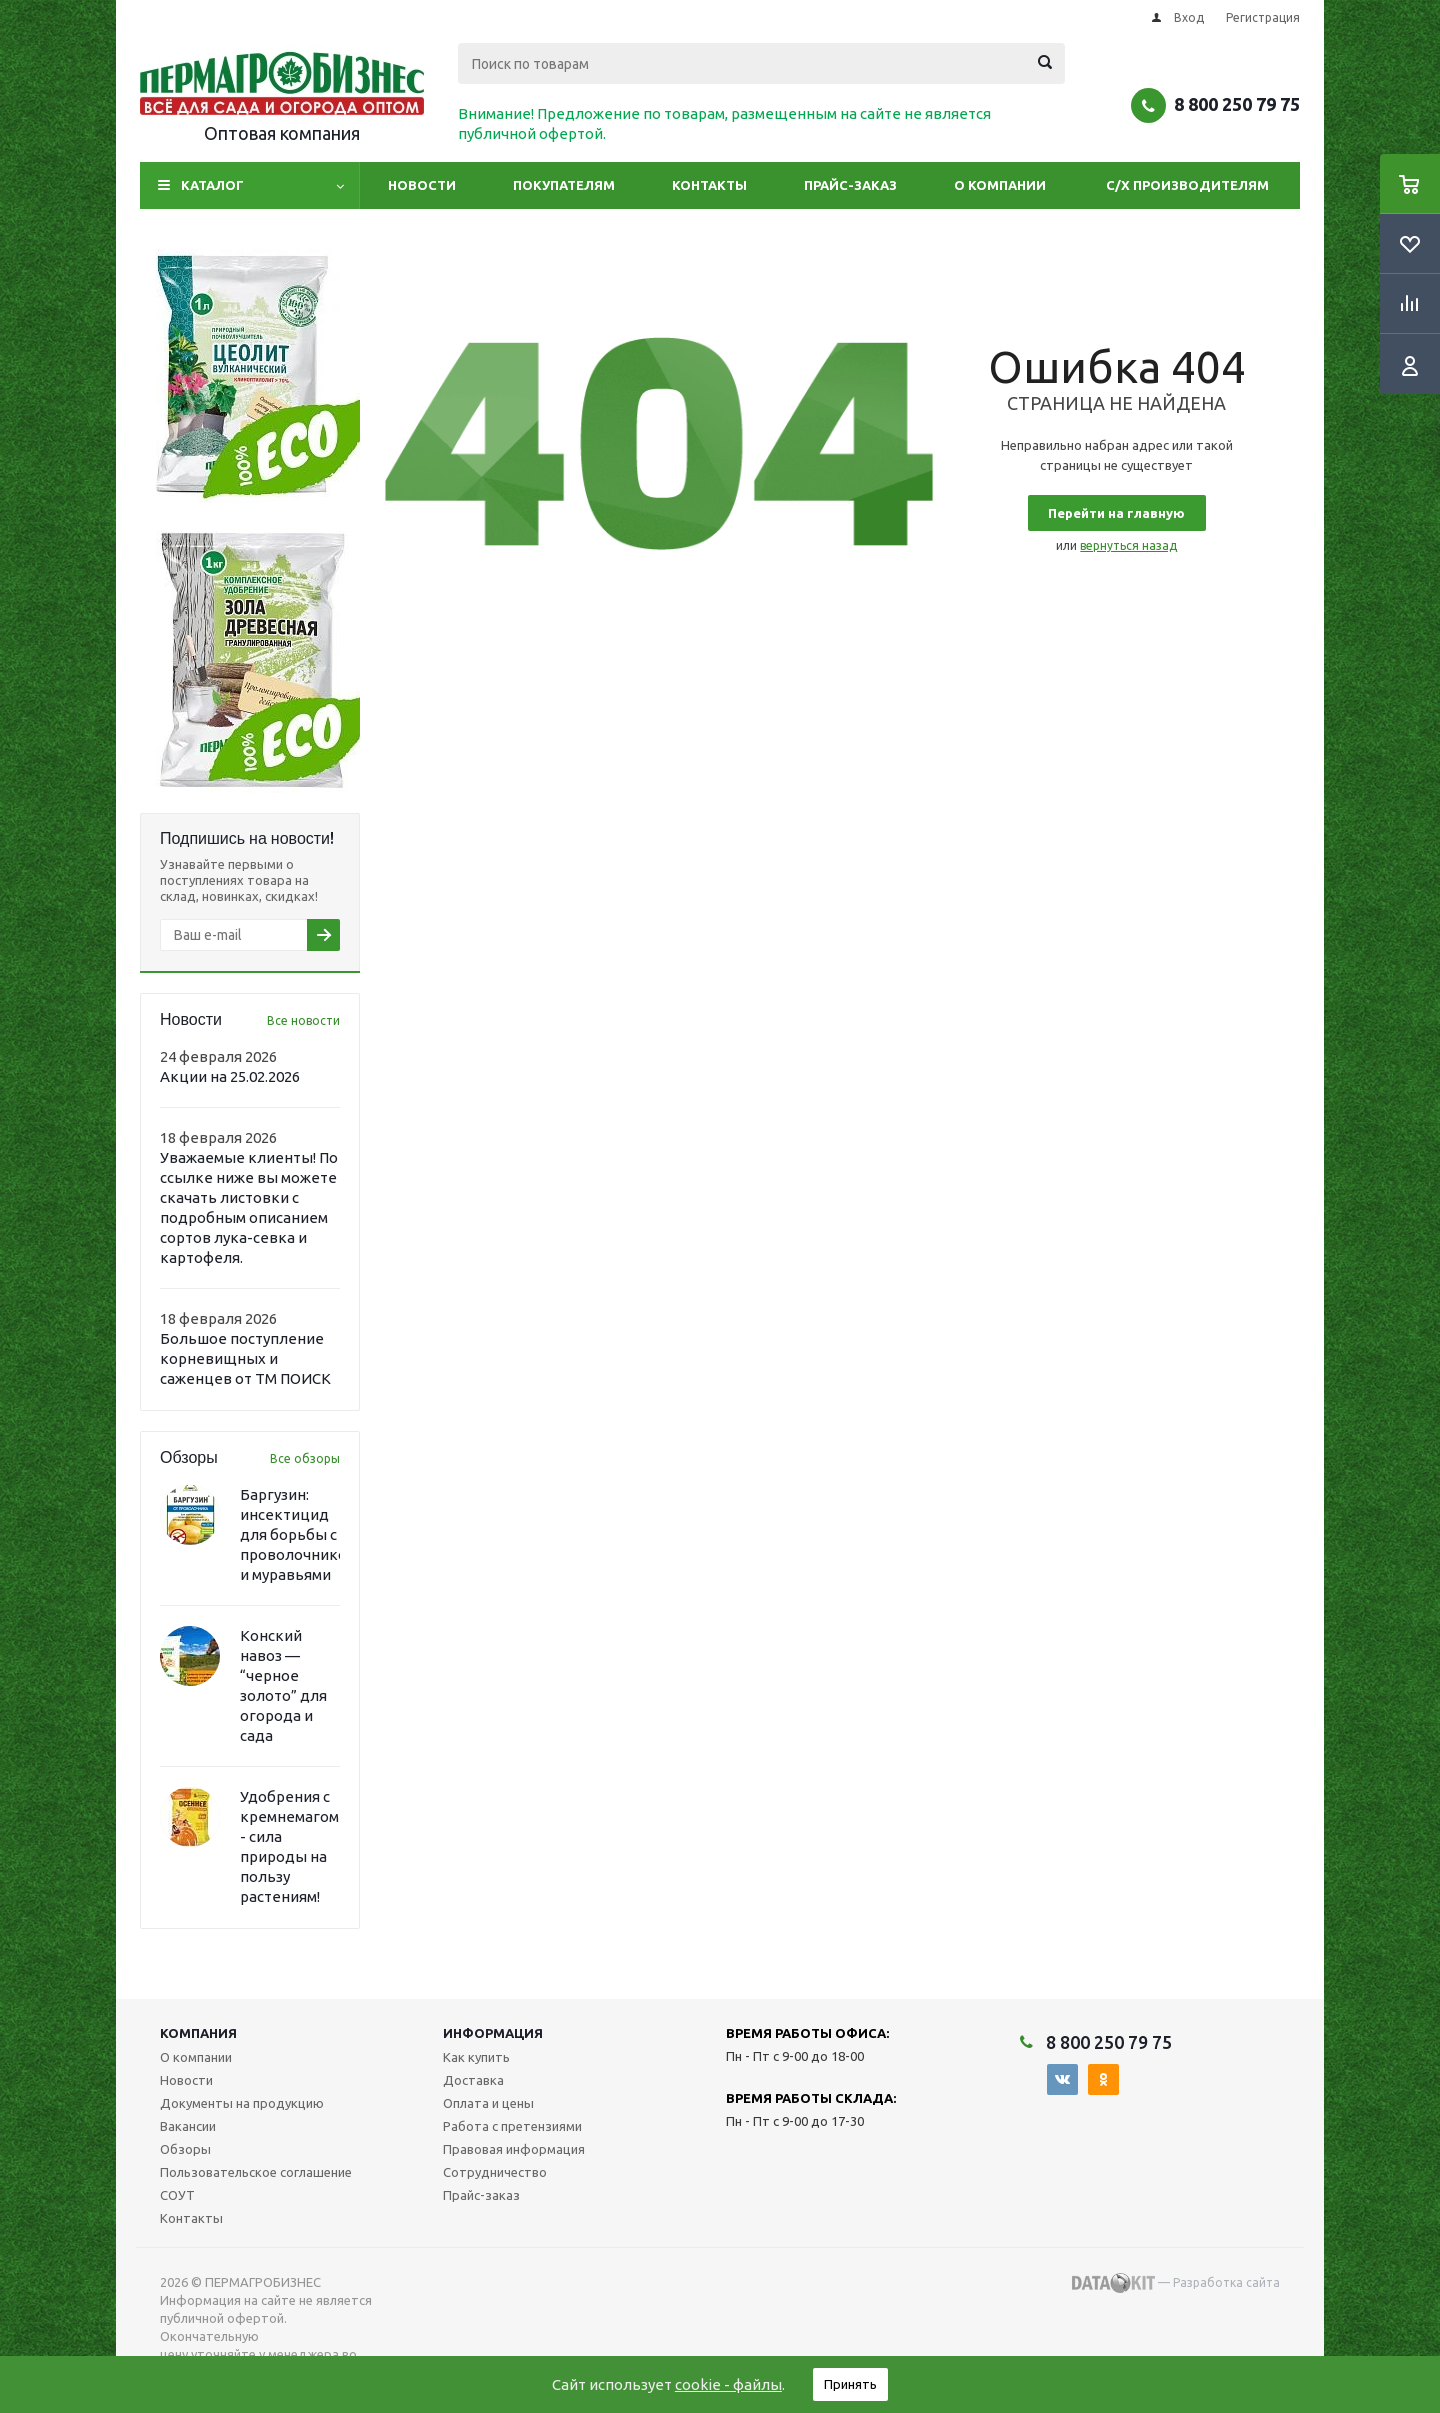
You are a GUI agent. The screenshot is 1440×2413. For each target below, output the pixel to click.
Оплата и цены (488, 2103)
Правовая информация (514, 2149)
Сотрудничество (495, 2172)
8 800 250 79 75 (1237, 104)
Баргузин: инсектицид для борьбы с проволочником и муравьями (298, 1534)
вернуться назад (1128, 545)
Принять (850, 2384)
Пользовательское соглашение (256, 2172)
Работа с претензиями (512, 2126)
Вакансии (188, 2126)
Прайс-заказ (850, 185)
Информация (493, 2033)
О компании (1000, 185)
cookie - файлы (728, 2384)
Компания (198, 2033)
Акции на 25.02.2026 (230, 1076)
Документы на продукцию (242, 2103)
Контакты (709, 185)
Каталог (212, 185)
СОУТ (177, 2195)
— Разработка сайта (1176, 2283)
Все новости (303, 1020)
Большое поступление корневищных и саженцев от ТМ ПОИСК (245, 1358)
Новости (422, 185)
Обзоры (185, 2149)
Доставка (473, 2080)
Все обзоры (305, 1458)
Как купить (476, 2057)
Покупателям (564, 185)
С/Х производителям (1187, 185)
